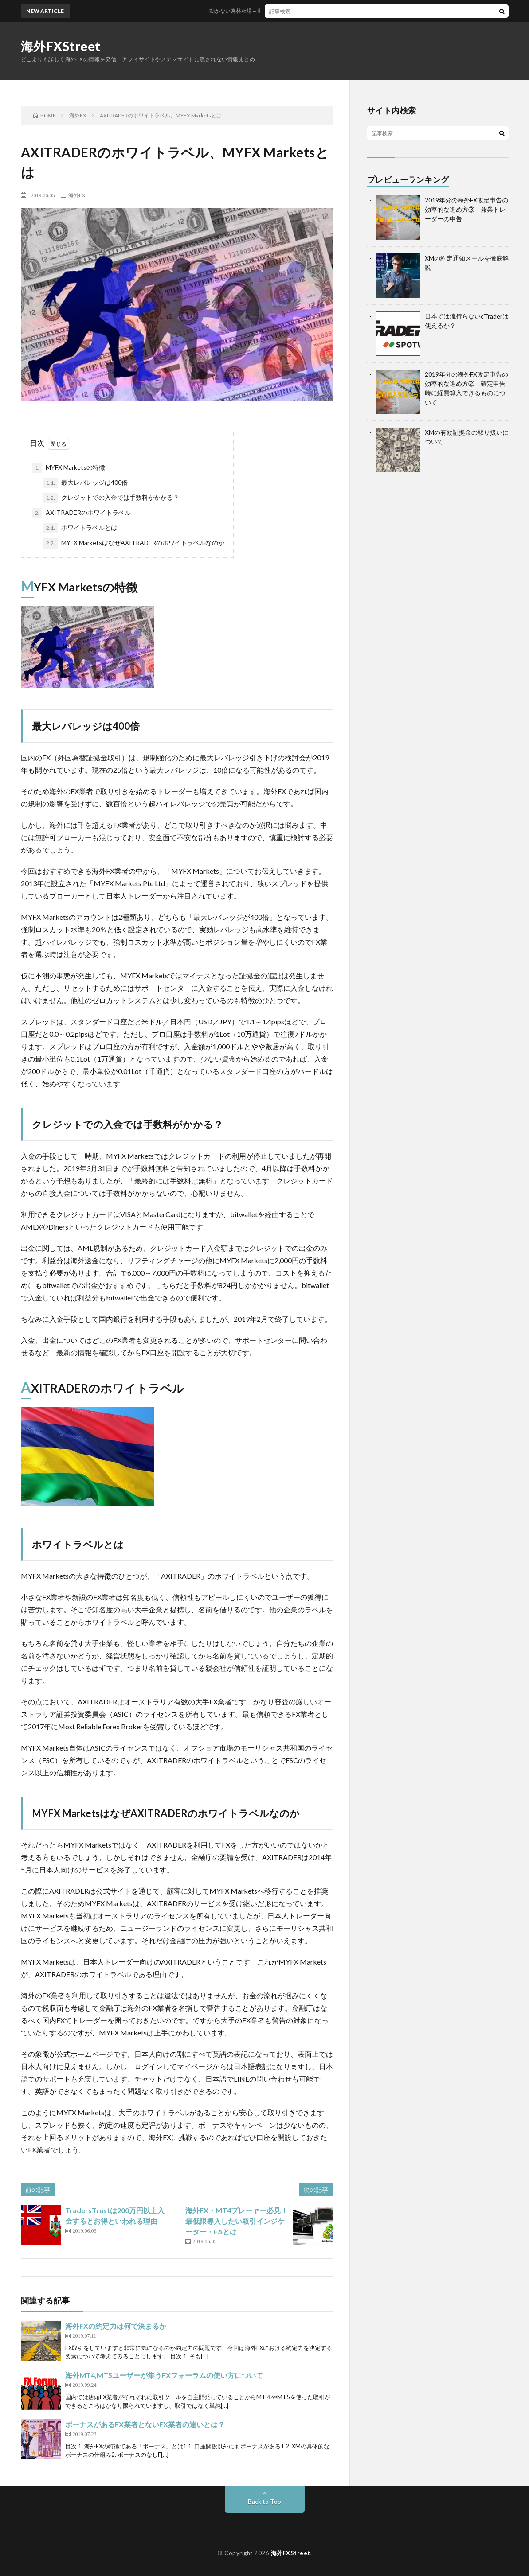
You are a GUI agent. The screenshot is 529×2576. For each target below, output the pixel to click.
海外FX (77, 195)
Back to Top (264, 2501)
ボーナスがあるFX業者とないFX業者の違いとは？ (145, 2424)
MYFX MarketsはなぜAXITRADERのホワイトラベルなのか (133, 543)
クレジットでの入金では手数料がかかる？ (111, 498)
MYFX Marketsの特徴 (68, 468)
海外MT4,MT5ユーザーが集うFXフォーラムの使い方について (164, 2375)
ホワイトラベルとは (80, 528)
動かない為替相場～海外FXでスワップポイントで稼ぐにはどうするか (310, 11)
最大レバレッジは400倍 (85, 483)
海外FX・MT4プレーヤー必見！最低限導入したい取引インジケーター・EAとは (236, 2221)
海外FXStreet (61, 46)
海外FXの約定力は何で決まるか (115, 2326)
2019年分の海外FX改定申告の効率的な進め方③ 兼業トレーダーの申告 (466, 209)
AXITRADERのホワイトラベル (81, 513)
